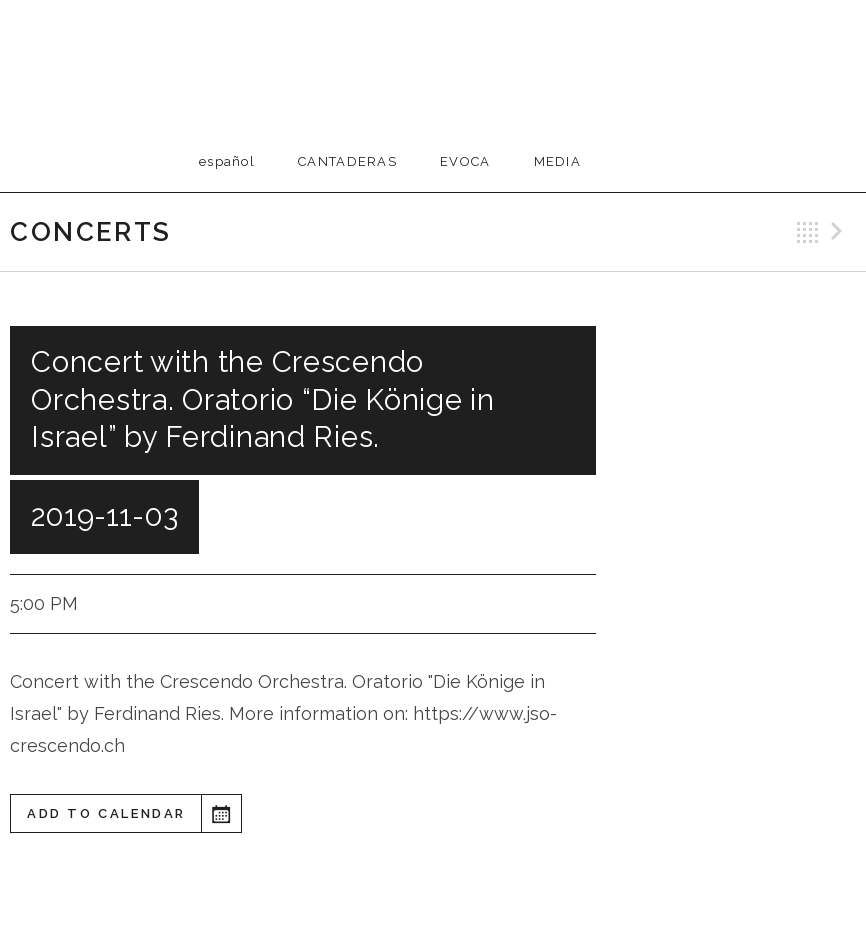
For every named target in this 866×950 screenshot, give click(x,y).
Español (227, 161)
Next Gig (840, 232)
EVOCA (465, 161)
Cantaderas (347, 161)
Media (558, 161)
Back (808, 232)
